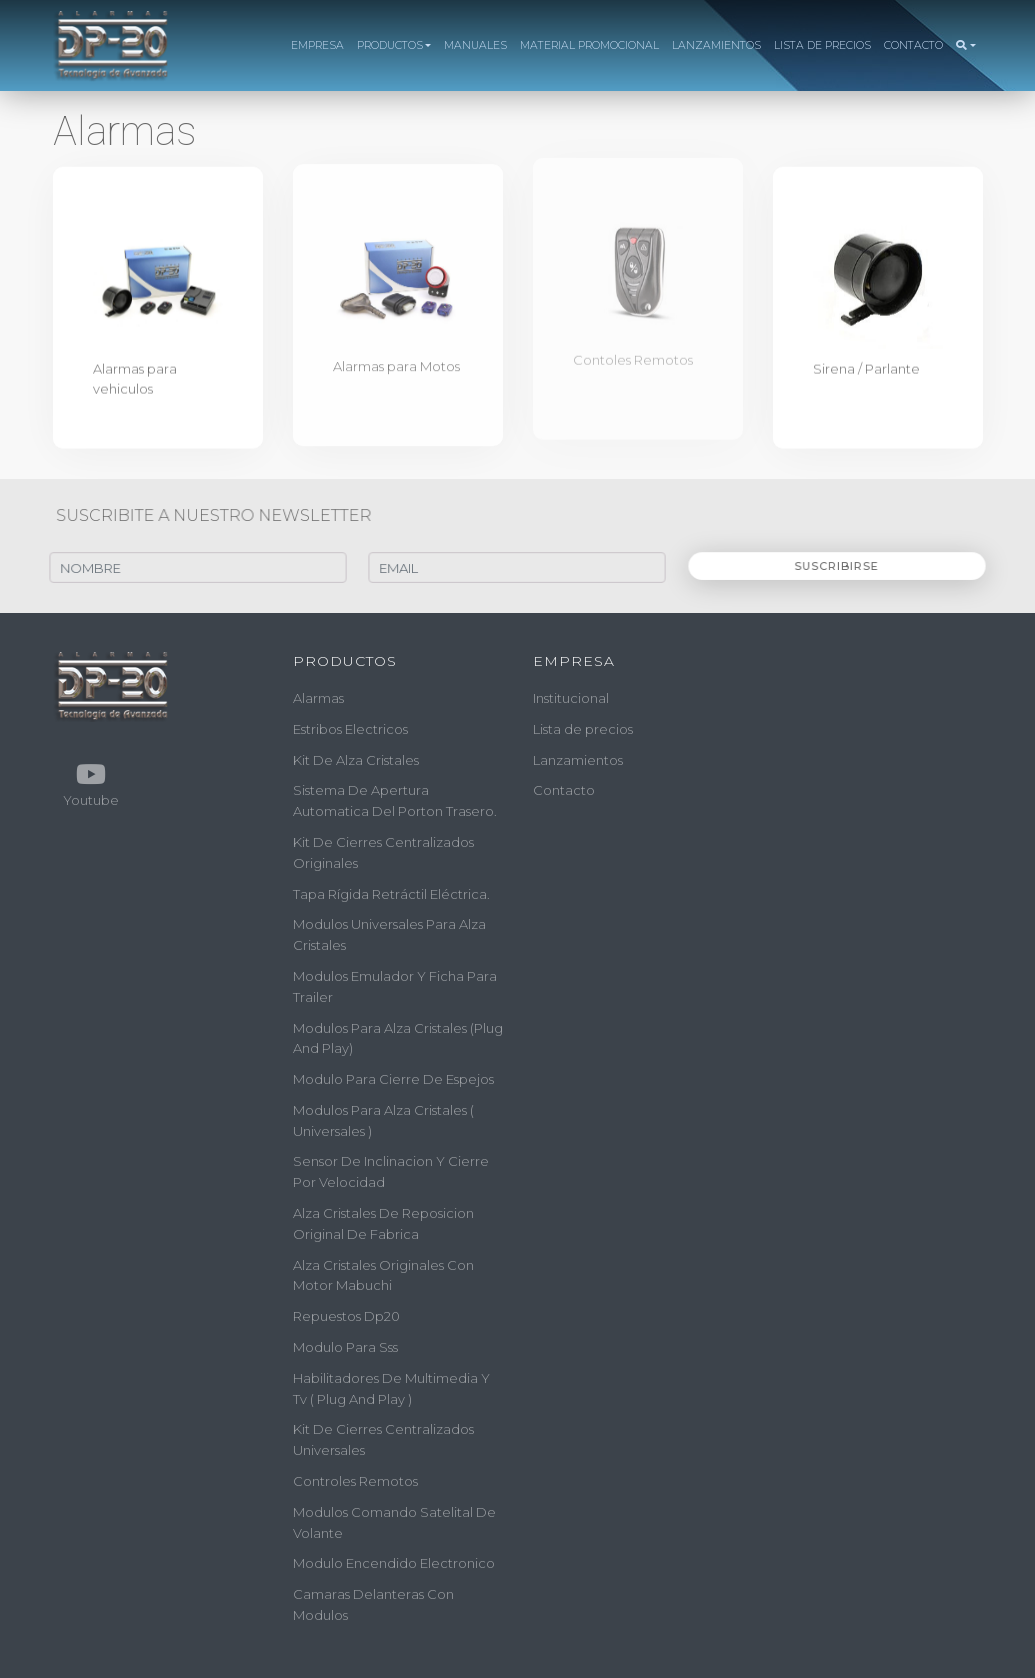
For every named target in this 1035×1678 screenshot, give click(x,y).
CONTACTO (913, 45)
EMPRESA (317, 45)
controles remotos (355, 1481)
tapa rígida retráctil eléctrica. (391, 893)
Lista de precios (583, 729)
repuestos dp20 (346, 1316)
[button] (966, 46)
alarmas (318, 698)
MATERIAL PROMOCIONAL (589, 45)
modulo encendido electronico (394, 1563)
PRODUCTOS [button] (390, 45)
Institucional (571, 698)
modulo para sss (345, 1347)
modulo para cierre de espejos (393, 1079)
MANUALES (475, 45)
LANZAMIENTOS (716, 45)
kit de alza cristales (356, 759)
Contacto (564, 790)
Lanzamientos (578, 759)
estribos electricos (350, 729)
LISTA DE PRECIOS (822, 45)
